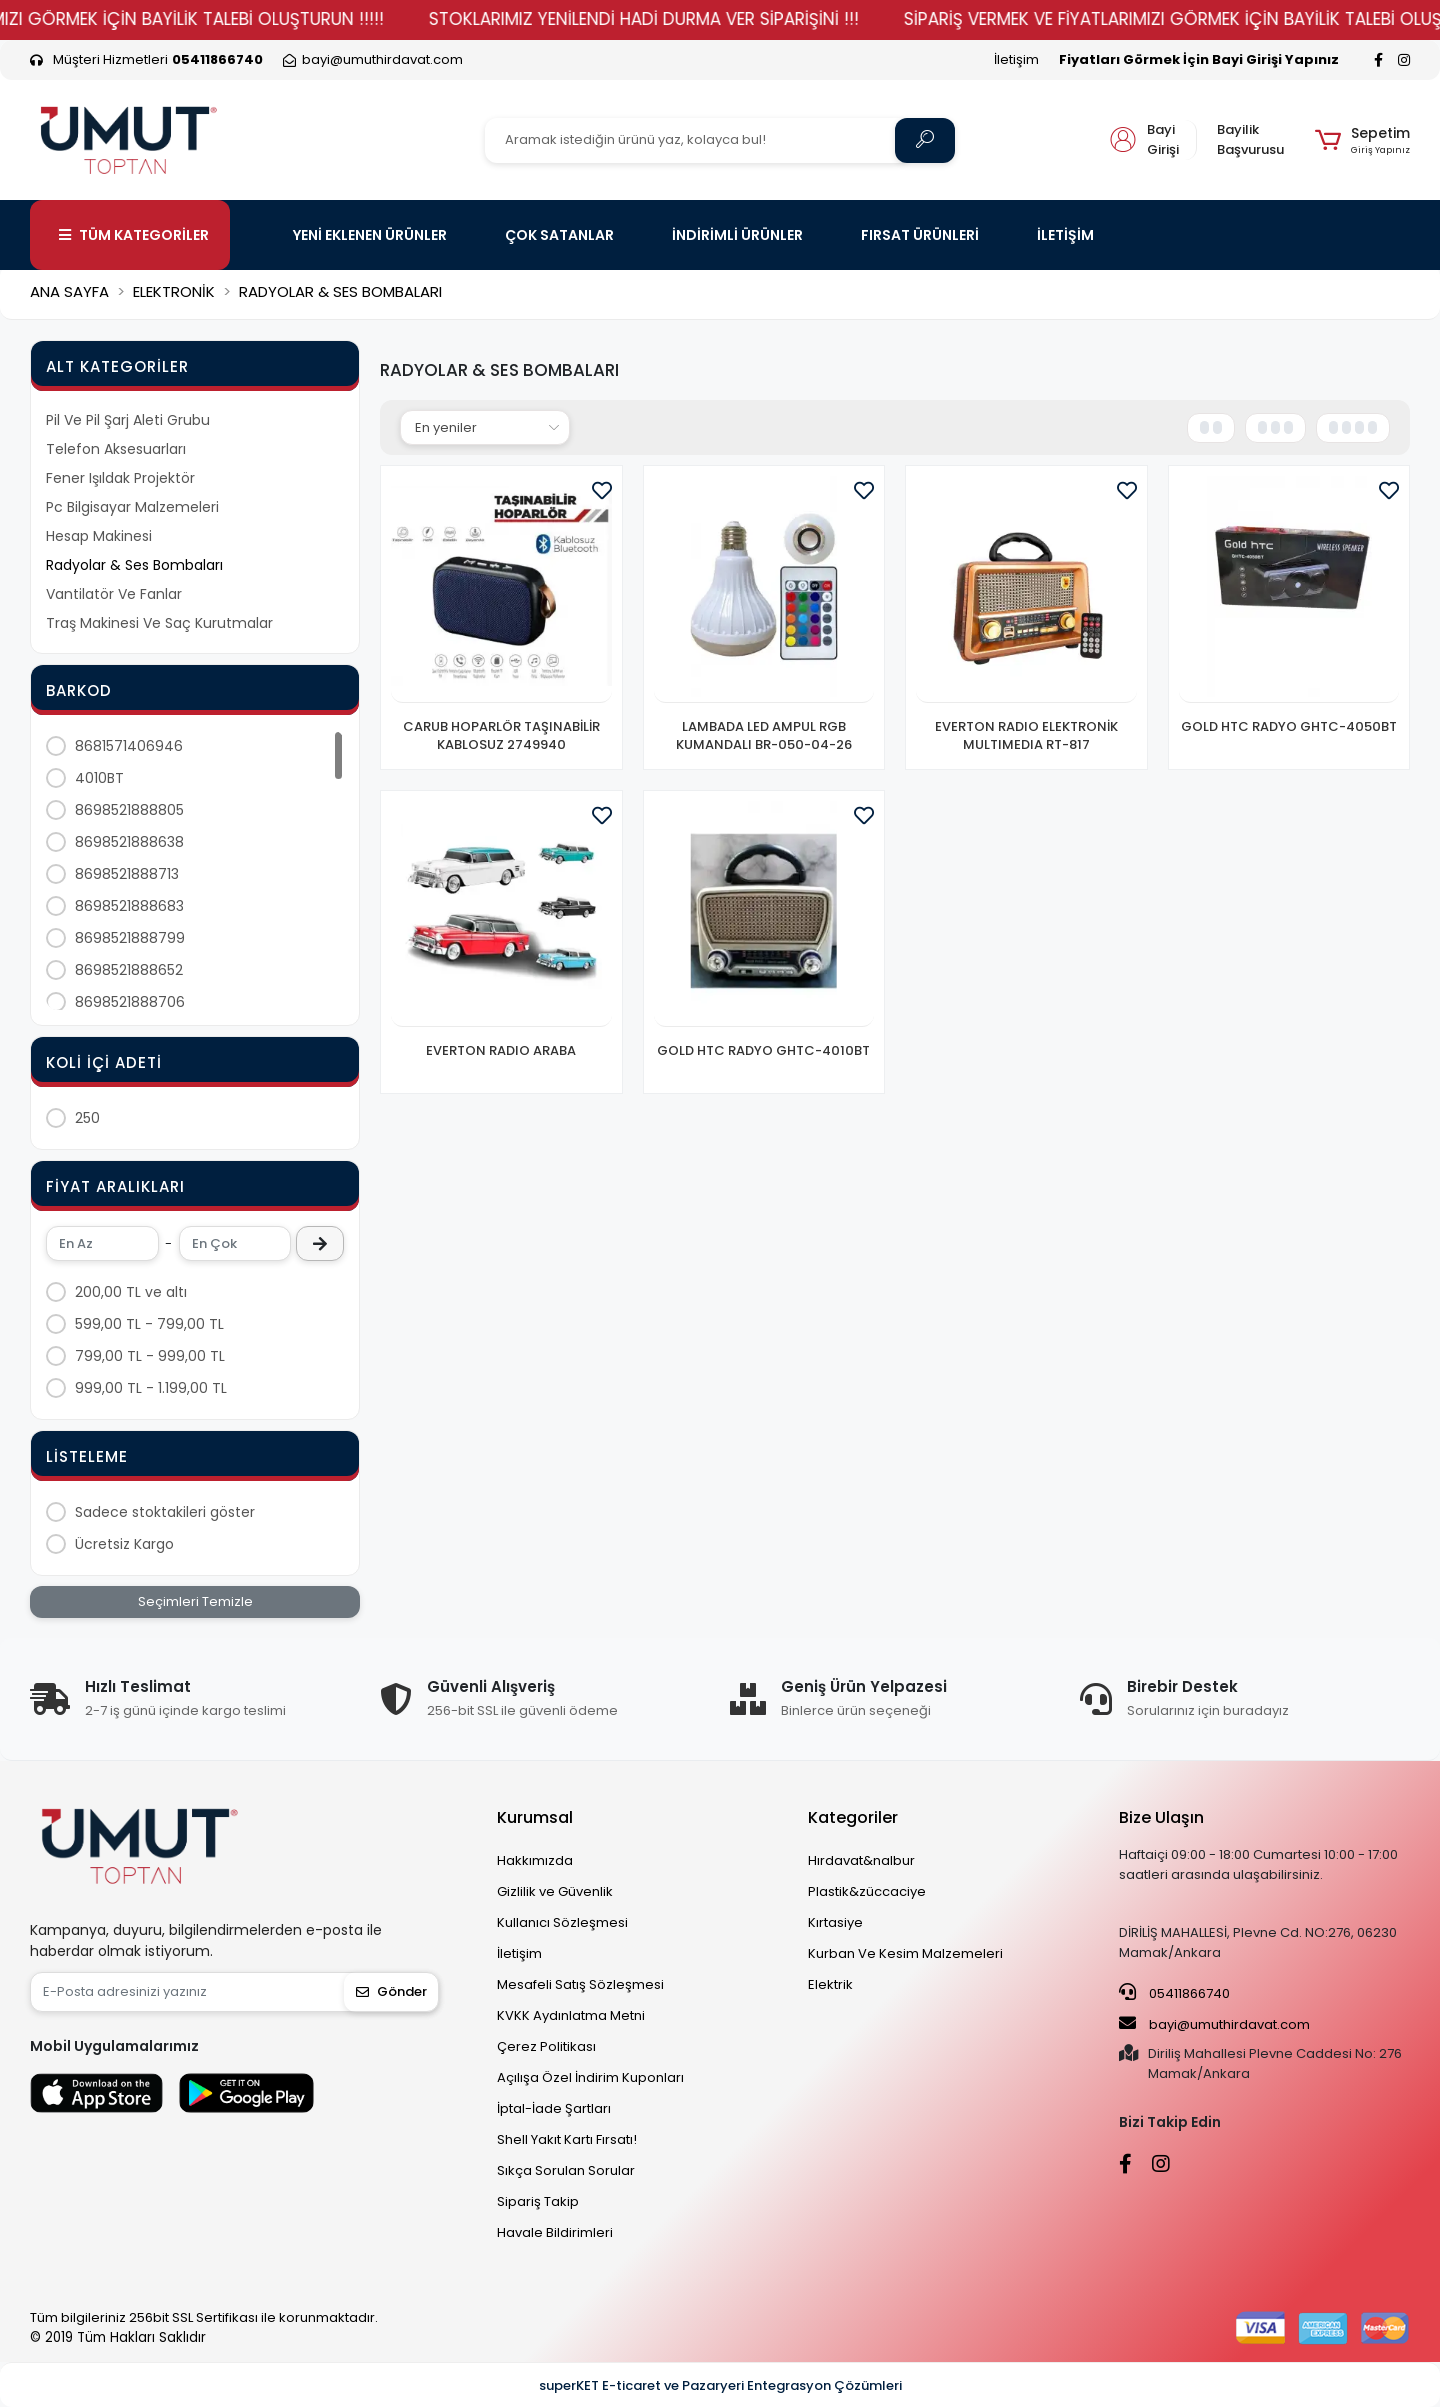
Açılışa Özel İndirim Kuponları (590, 2077)
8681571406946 (129, 746)
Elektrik (830, 1984)
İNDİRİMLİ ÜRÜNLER (737, 235)
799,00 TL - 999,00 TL (150, 1356)
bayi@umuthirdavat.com (1214, 2024)
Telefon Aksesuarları (116, 449)
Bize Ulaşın (1161, 1817)
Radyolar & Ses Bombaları (134, 565)
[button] (1362, 140)
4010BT (99, 778)
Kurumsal (535, 1817)
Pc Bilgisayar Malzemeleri (132, 507)
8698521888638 (129, 842)
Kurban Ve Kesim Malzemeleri (905, 1953)
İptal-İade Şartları (554, 2108)
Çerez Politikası (546, 2046)
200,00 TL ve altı (131, 1292)
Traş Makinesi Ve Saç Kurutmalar (159, 623)
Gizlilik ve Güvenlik (555, 1891)
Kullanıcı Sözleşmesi (562, 1922)
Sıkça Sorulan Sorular (566, 2170)
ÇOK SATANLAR (559, 235)
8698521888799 (130, 938)
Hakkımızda (535, 1860)
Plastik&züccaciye (867, 1891)
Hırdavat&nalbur (861, 1860)
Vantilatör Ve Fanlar (114, 594)
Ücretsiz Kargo (124, 1544)
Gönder (391, 1991)
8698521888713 (127, 874)
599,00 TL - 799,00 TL (149, 1324)
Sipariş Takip (538, 2201)
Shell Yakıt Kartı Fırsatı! (567, 2139)
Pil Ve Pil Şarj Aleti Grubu (128, 420)
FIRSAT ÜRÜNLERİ (920, 235)
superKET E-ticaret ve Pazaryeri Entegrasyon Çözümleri (720, 2385)
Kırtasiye (835, 1922)
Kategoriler (853, 1817)
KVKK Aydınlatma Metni (571, 2015)
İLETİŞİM (1065, 235)
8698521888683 (129, 906)
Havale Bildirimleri (555, 2232)
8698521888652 (129, 970)
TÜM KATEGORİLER (134, 235)
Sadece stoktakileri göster (165, 1512)
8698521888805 (129, 810)
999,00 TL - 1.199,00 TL (151, 1388)
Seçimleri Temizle (195, 1601)
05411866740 (1174, 1993)
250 (87, 1118)
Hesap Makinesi (99, 536)
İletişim (1016, 59)
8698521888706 (130, 1002)
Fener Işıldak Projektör (120, 478)
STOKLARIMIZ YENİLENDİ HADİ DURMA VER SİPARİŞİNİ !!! (742, 19)
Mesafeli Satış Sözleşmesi (580, 1984)
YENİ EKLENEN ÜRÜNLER (370, 235)
